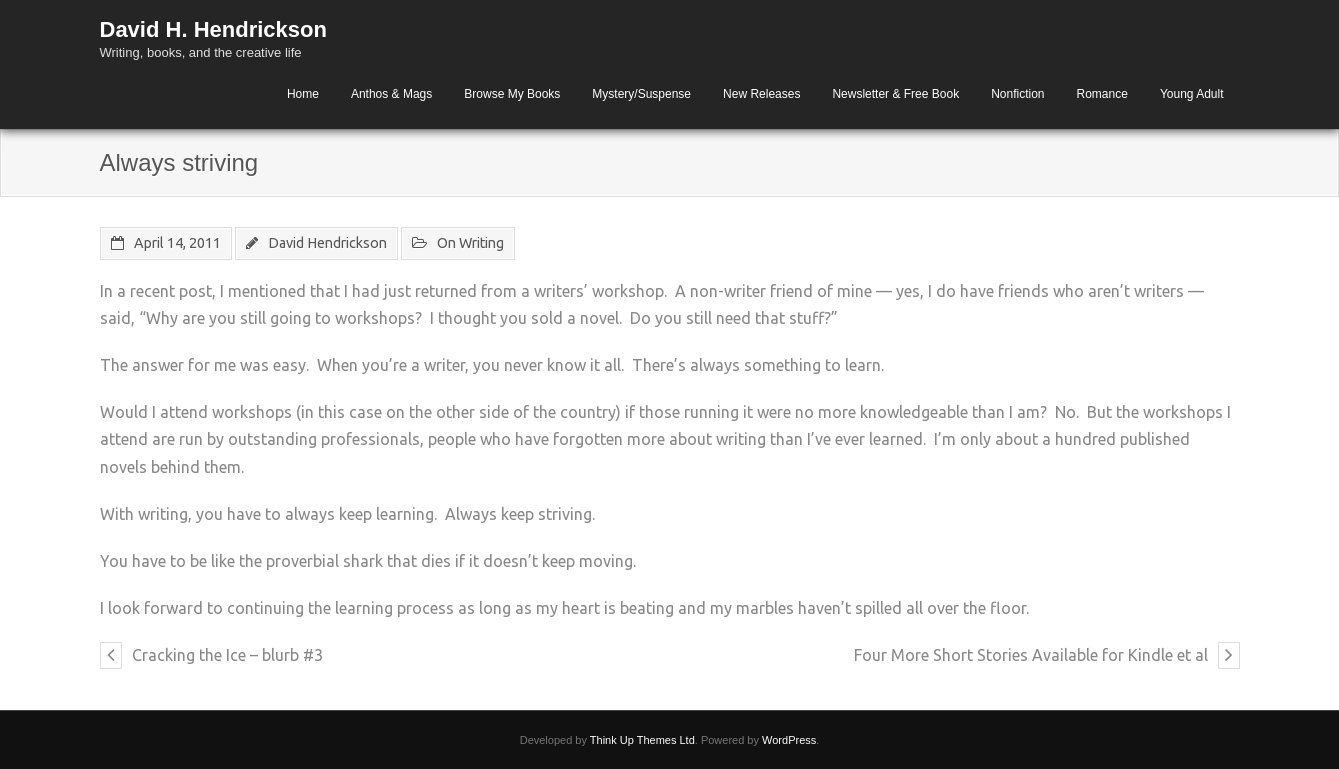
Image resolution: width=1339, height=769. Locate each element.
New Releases (761, 94)
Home (303, 94)
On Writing (470, 243)
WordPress (789, 740)
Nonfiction (1017, 94)
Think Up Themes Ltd (642, 740)
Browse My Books (512, 94)
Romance (1102, 94)
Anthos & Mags (391, 94)
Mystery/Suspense (641, 94)
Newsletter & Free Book (895, 94)
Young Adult (1192, 94)
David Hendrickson (327, 243)
